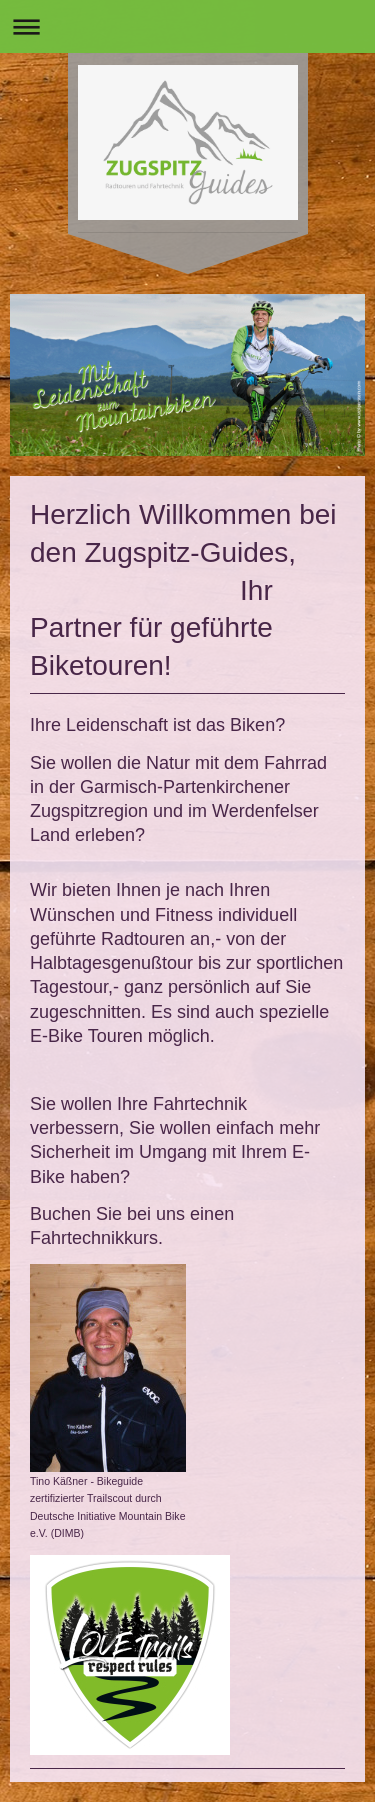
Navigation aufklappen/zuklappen (187, 26)
